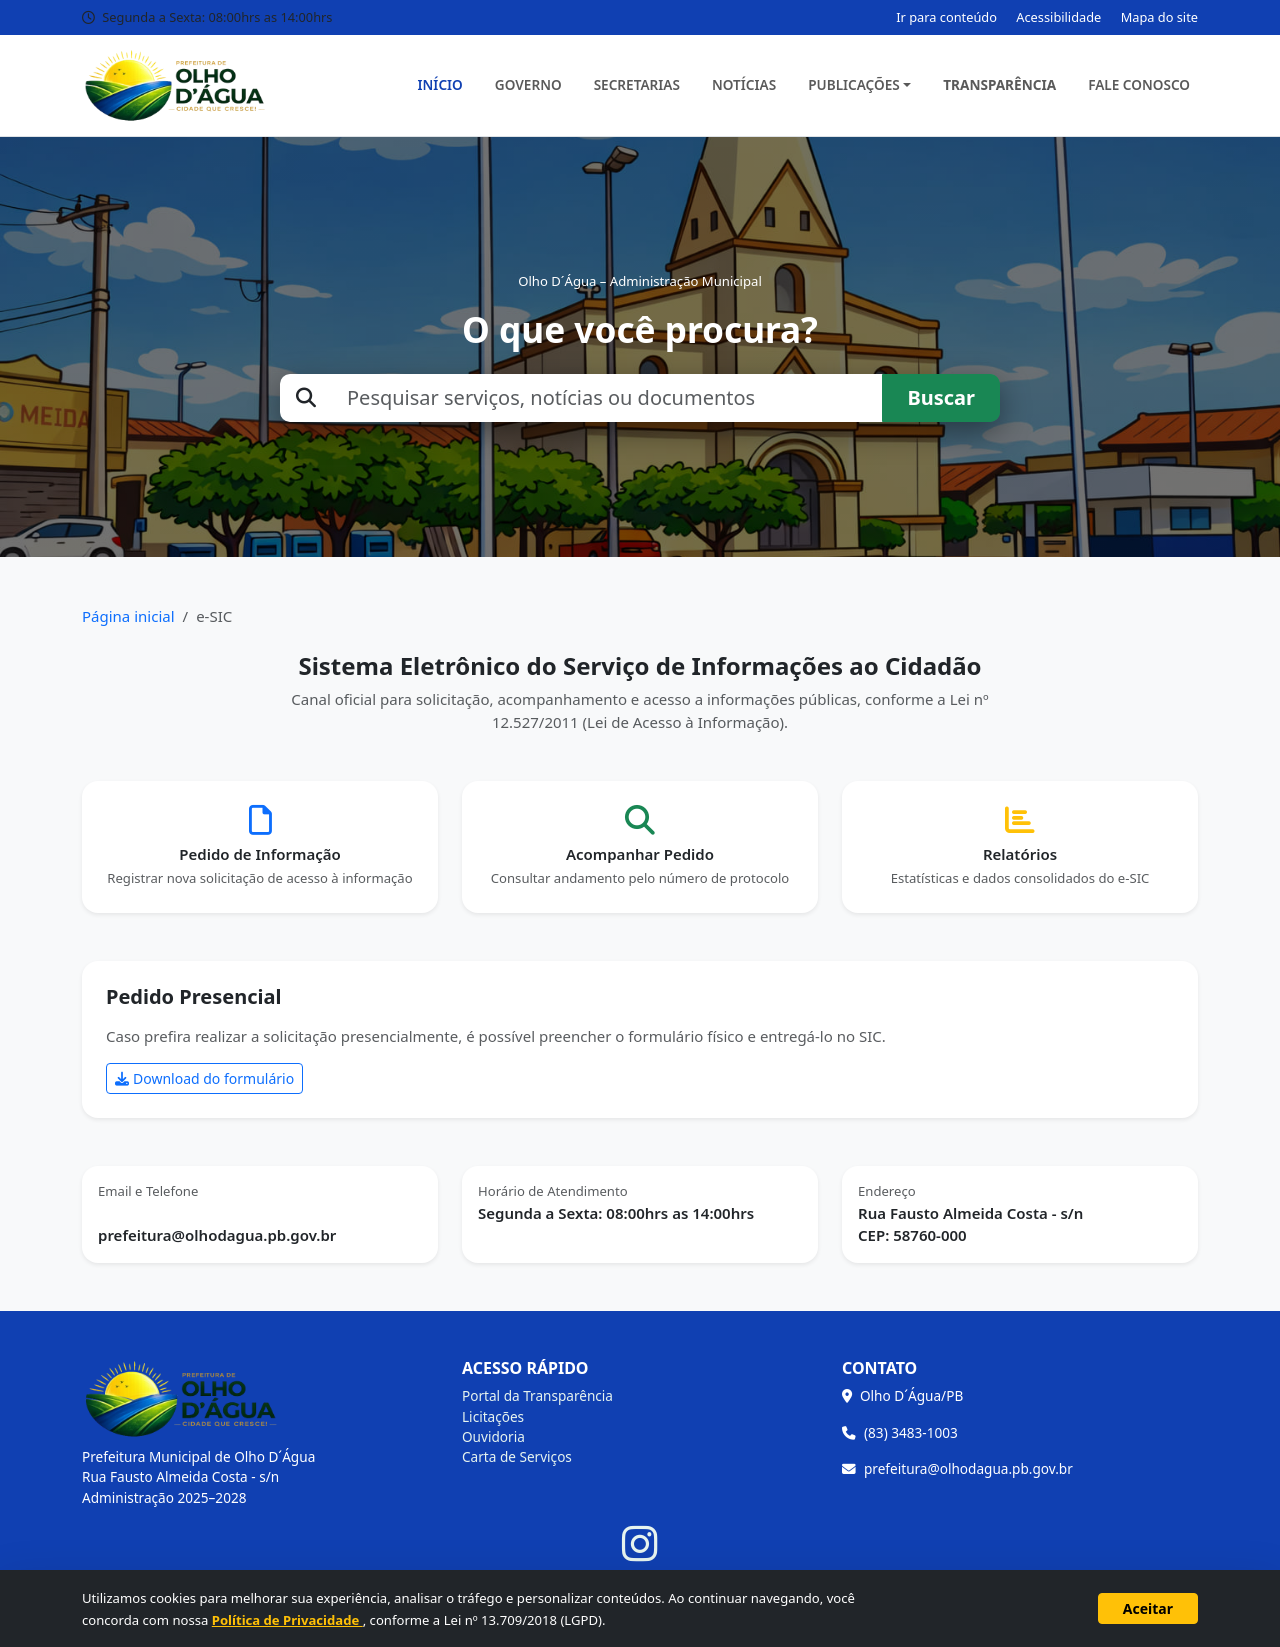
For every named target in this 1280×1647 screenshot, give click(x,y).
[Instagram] (640, 1544)
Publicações (854, 84)
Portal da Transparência (537, 1395)
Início (440, 84)
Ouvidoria (493, 1436)
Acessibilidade (1058, 17)
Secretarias (637, 84)
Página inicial (128, 616)
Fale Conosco (1139, 84)
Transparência (999, 84)
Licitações (493, 1416)
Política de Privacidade (287, 1620)
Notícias (744, 84)
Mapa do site (1159, 17)
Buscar (941, 397)
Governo (528, 84)
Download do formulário (204, 1078)
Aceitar (1148, 1608)
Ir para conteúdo (946, 17)
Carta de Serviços (517, 1456)
